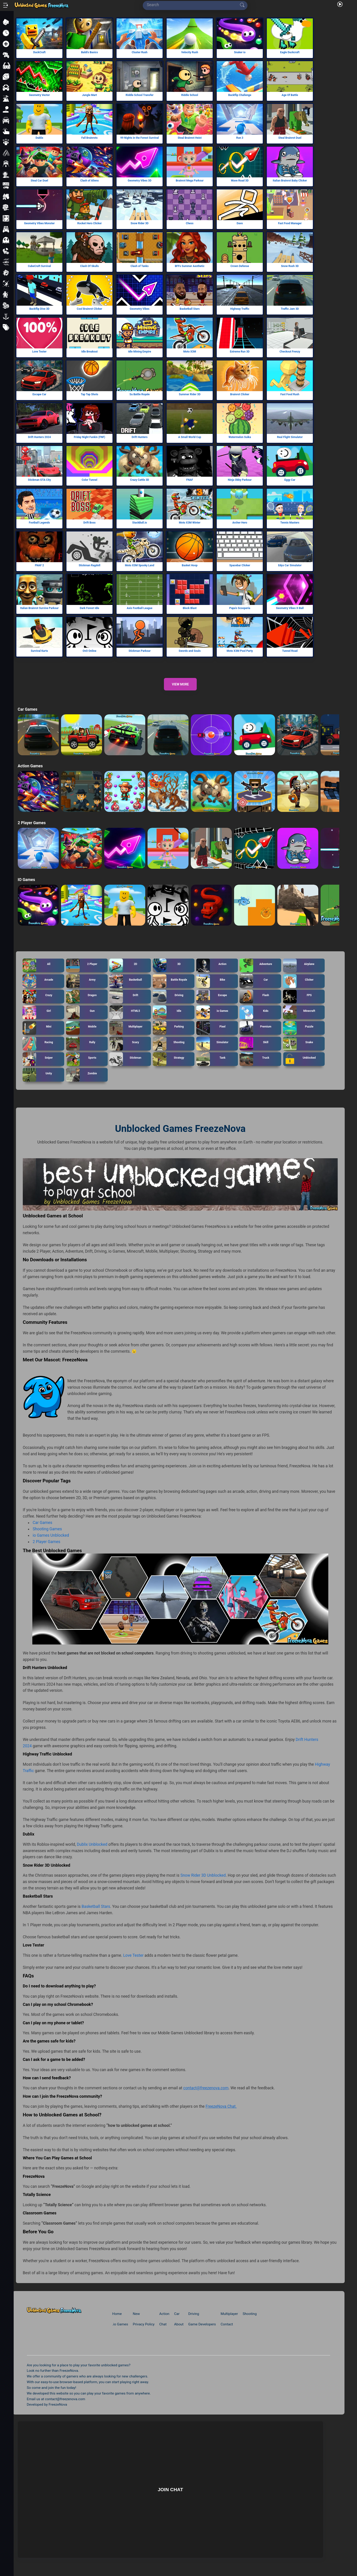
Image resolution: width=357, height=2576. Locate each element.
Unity (37, 1075)
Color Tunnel (89, 479)
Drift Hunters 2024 (39, 436)
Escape (211, 997)
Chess (189, 223)
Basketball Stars (190, 308)
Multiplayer (126, 1028)
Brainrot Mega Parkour (190, 180)
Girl (37, 1012)
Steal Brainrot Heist (189, 137)
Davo (240, 223)
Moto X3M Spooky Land (139, 565)
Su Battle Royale (140, 394)
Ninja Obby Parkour (239, 479)
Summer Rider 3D (189, 394)
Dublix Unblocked (92, 1844)
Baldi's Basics (89, 52)
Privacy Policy (143, 2324)
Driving (168, 997)
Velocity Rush (189, 52)
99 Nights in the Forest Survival (139, 137)
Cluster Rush (139, 52)
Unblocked (299, 1059)
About (179, 2324)
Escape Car (39, 394)
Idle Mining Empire (139, 351)
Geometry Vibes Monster (39, 223)
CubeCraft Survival (39, 265)
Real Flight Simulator (290, 436)
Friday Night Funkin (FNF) (89, 436)
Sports (81, 1059)
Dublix (39, 137)
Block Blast (189, 607)
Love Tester (39, 351)
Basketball (126, 981)
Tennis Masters (289, 522)
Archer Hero (239, 522)
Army (80, 981)
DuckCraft (39, 52)
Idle (167, 1012)
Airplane (298, 965)
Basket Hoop (189, 565)
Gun (80, 1012)
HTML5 (125, 1012)
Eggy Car (289, 479)
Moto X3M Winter (189, 522)
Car (254, 981)
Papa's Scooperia (239, 607)
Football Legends (39, 522)
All (36, 965)
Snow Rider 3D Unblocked (203, 1875)
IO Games (26, 879)
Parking (168, 1028)
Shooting (168, 1043)
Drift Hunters (140, 436)
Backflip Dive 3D (39, 308)
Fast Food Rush (289, 394)
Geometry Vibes (139, 308)
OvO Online (89, 650)
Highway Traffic (239, 308)
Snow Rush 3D (290, 265)
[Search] (193, 5)
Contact (227, 2324)
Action (211, 965)
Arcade (38, 981)
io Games (212, 1012)
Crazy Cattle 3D (139, 479)
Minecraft (299, 1012)
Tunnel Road (289, 650)
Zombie (81, 1075)
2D (123, 965)
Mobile (81, 1028)
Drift (124, 997)
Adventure (256, 965)
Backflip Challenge (239, 94)
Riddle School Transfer (139, 94)
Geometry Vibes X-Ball (289, 607)
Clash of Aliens (89, 180)
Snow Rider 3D (139, 223)
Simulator (212, 1043)
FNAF (189, 479)
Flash (254, 997)
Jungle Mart (89, 94)
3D (167, 965)
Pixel (210, 1028)
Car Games (27, 709)
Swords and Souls (190, 650)
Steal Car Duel (39, 180)
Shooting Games (47, 1529)
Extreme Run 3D (240, 351)
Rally (80, 1043)
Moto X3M (189, 351)
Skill (254, 1043)
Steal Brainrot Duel (289, 137)
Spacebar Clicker (239, 565)
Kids (254, 1012)
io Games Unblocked (51, 1535)
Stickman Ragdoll (89, 565)
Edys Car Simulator (289, 565)
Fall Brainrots (89, 137)
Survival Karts (39, 650)
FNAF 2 (39, 565)
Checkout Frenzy (290, 351)
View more (180, 684)
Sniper (38, 1059)
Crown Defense (239, 265)
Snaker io (239, 52)
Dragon (81, 997)
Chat (162, 2324)
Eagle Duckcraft (289, 52)
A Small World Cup (189, 436)
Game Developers (202, 2324)
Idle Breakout (89, 351)
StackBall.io (139, 522)
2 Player (81, 965)
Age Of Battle (290, 94)
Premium (255, 1028)
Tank (210, 1059)
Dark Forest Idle (89, 607)
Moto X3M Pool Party (240, 650)
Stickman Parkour (139, 650)
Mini (37, 1028)
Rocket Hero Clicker (89, 223)
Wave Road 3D (239, 180)
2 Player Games (32, 823)
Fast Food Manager (290, 223)
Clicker (298, 981)
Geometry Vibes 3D (139, 180)
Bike (210, 981)
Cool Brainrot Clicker (89, 308)
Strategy (168, 1059)
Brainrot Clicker (239, 394)
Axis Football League (139, 607)
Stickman (125, 1059)
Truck (254, 1059)
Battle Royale (170, 981)
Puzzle (298, 1028)
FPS (297, 997)
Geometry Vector (39, 94)
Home (117, 2314)
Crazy (37, 997)
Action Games (30, 766)
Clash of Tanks (139, 265)
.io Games (120, 2324)
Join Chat (170, 2489)
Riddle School (189, 94)
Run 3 (239, 137)
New (136, 2314)
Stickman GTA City (39, 479)
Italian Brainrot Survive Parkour (39, 607)
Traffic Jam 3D (290, 308)
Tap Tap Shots (89, 394)
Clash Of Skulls (89, 265)
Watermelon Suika (240, 436)
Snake (298, 1043)
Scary (124, 1043)
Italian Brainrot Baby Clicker (290, 180)
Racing (38, 1043)
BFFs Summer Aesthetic (189, 265)
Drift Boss (89, 522)
